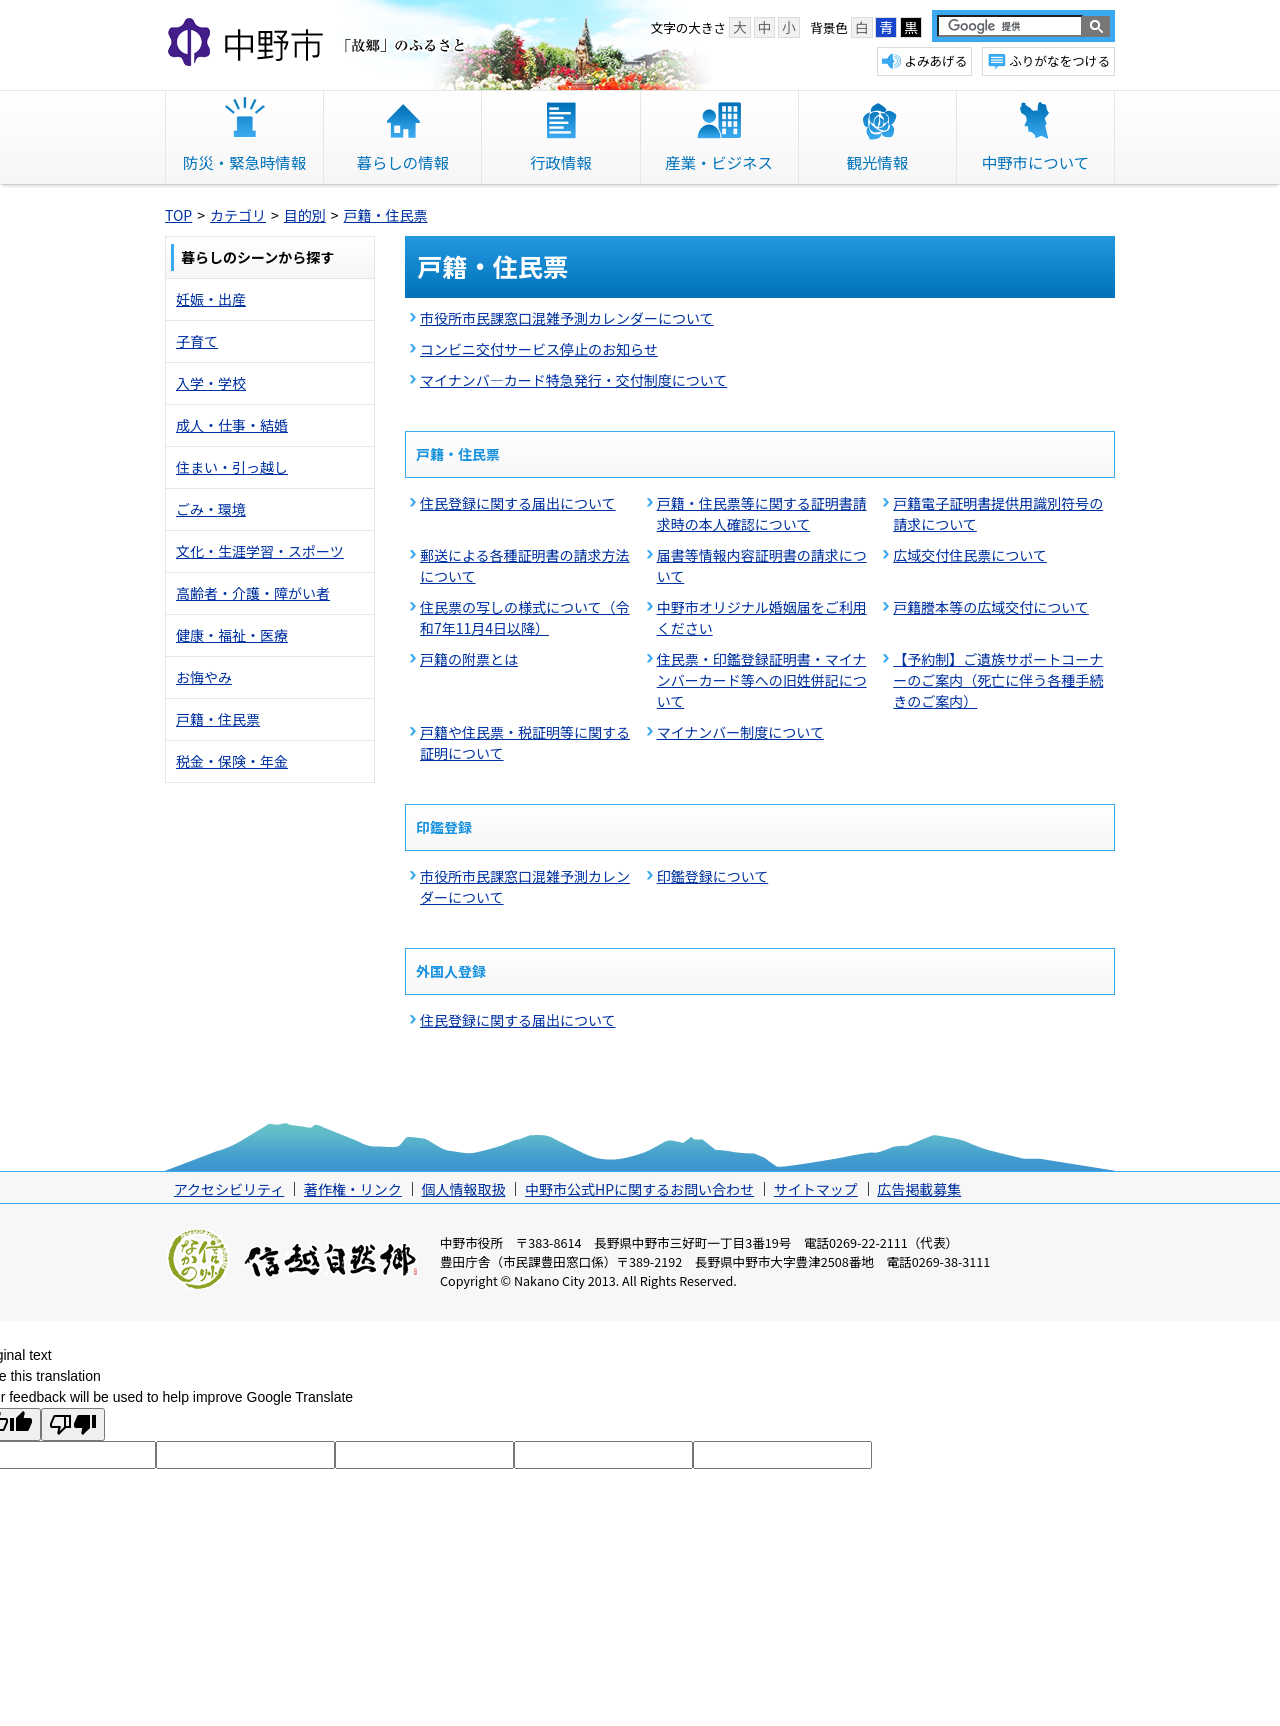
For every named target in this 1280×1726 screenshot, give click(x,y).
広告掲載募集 (919, 1189)
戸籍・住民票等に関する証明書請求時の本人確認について (762, 513)
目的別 (305, 215)
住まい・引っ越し (232, 467)
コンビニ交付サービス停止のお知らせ (539, 349)
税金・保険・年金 (232, 761)
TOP (178, 215)
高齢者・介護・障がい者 (253, 593)
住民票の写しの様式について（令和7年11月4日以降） (525, 617)
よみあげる (935, 60)
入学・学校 (211, 383)
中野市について (1035, 162)
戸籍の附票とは (469, 659)
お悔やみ (204, 677)
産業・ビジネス (719, 162)
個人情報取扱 (463, 1189)
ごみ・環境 (211, 509)
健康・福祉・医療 (232, 635)
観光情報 (877, 162)
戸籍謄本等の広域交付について (991, 607)
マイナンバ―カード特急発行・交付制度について (573, 380)
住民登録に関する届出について (518, 503)
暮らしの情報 (403, 162)
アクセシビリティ (229, 1189)
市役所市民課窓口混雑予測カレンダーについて (567, 318)
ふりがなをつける (1059, 60)
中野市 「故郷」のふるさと (319, 44)
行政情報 (561, 162)
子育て (197, 341)
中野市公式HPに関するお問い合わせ (639, 1189)
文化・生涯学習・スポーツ (260, 551)
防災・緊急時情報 (244, 162)
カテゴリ (238, 215)
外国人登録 (451, 971)
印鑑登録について (713, 876)
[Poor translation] (73, 1424)
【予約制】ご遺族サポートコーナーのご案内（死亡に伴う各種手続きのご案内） (998, 680)
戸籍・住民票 (386, 215)
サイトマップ (816, 1189)
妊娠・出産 (211, 299)
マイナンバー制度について (740, 732)
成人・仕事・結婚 (232, 425)
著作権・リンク (353, 1189)
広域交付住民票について (970, 555)
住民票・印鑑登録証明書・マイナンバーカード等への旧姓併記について (762, 680)
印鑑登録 (444, 827)
